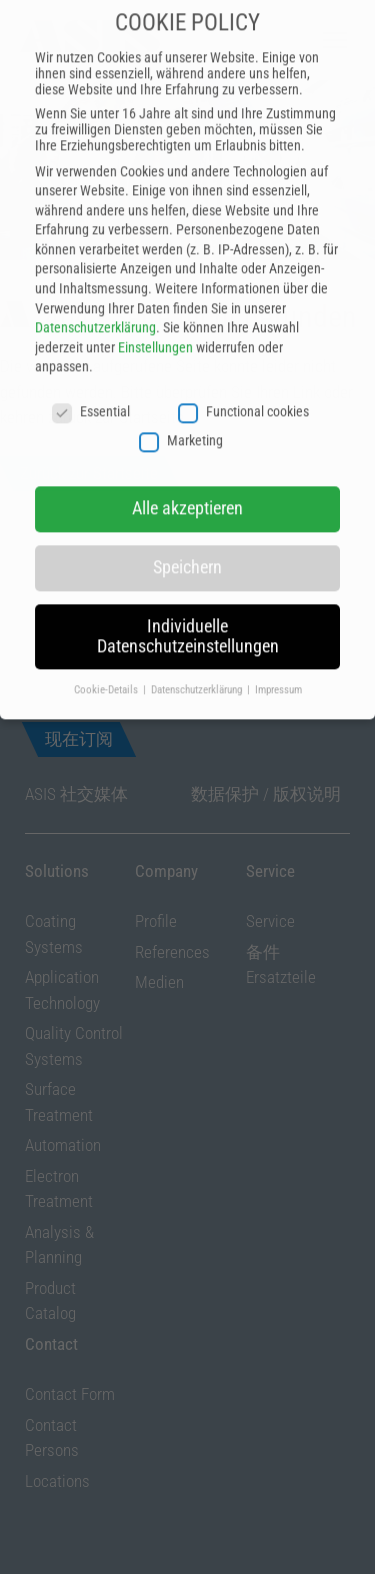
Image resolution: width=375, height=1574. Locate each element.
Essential (91, 378)
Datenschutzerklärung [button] (198, 655)
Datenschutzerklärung (95, 294)
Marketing (181, 406)
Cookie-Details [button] (107, 655)
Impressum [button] (278, 655)
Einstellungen (155, 314)
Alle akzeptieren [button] (187, 475)
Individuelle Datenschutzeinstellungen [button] (188, 603)
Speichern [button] (187, 534)
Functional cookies (243, 378)
